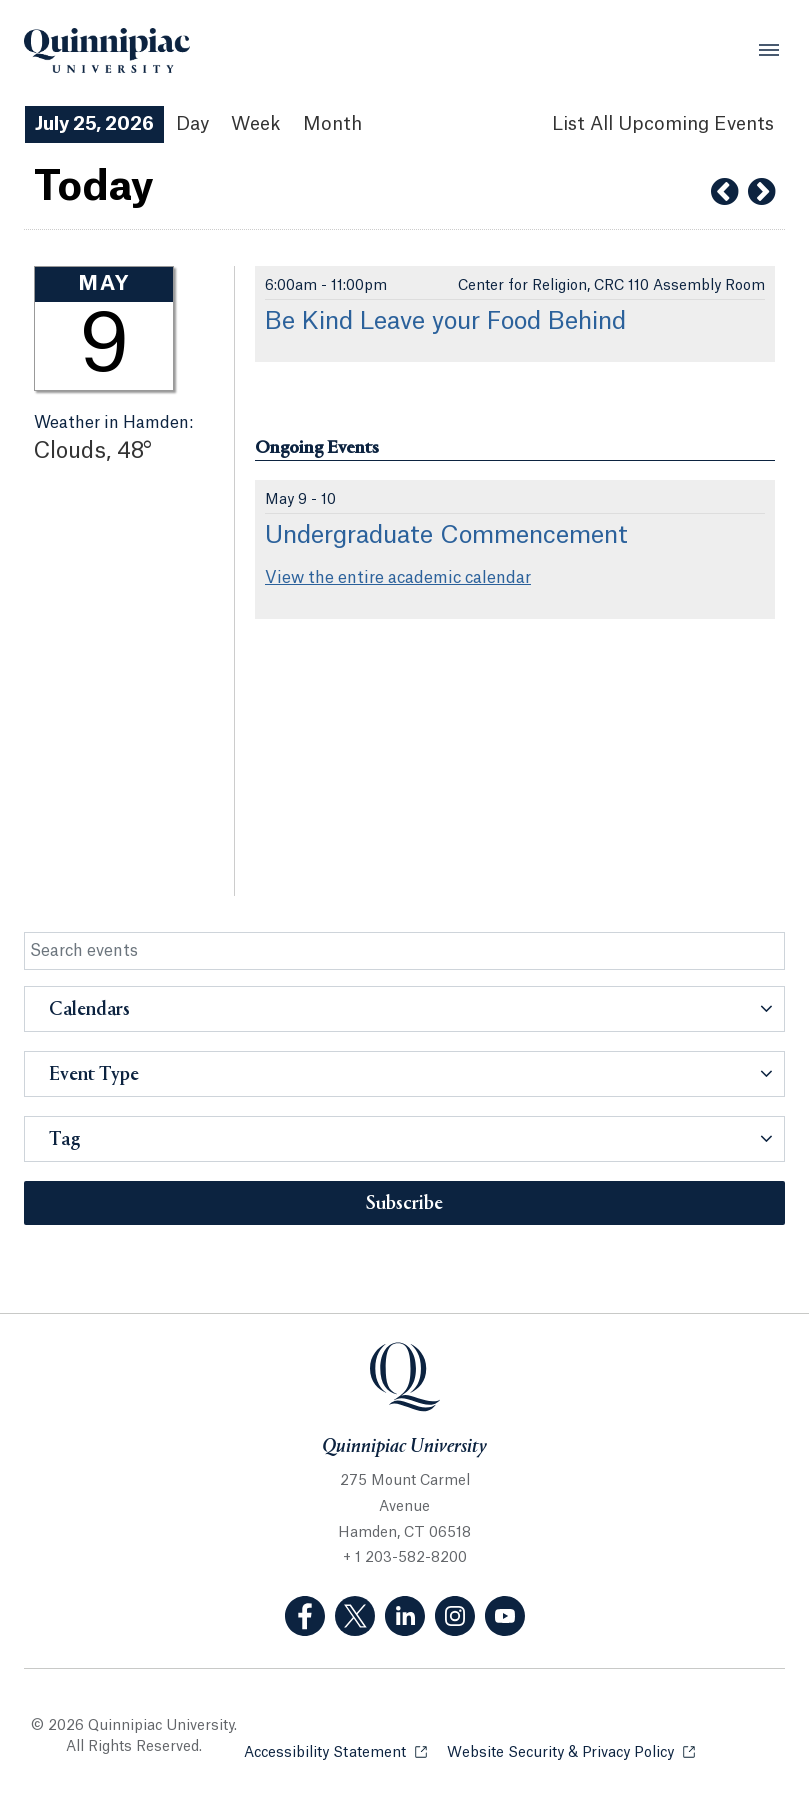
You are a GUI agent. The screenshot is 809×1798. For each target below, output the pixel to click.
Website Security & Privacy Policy (571, 1751)
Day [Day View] (192, 124)
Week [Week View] (256, 124)
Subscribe (404, 1204)
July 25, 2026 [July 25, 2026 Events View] (94, 124)
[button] (404, 1009)
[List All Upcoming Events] (663, 124)
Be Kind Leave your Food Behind (445, 322)
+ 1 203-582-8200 (405, 1558)
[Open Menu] (769, 50)
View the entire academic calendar (398, 578)
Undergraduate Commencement (446, 536)
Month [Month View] (332, 124)
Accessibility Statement (335, 1751)
